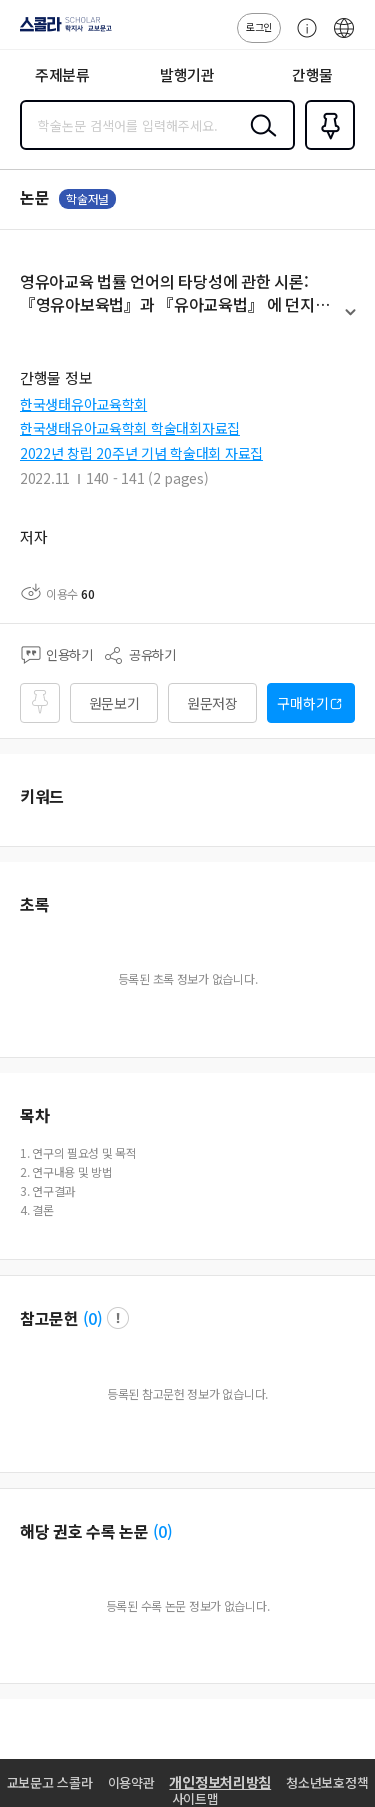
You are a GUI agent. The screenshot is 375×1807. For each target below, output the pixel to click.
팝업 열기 (118, 1318)
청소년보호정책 (327, 1782)
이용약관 (131, 1782)
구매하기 (302, 703)
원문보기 (114, 703)
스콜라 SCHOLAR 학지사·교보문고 (60, 31)
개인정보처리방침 (220, 1782)
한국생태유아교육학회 (83, 404)
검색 (259, 141)
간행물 (312, 74)
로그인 (259, 26)
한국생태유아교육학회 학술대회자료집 (130, 428)
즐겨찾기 (326, 148)
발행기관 (187, 74)
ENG (344, 38)
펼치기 (350, 321)
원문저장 (212, 703)
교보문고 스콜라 (50, 1782)
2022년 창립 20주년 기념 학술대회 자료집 (141, 453)
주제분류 (62, 74)
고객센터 (302, 38)
